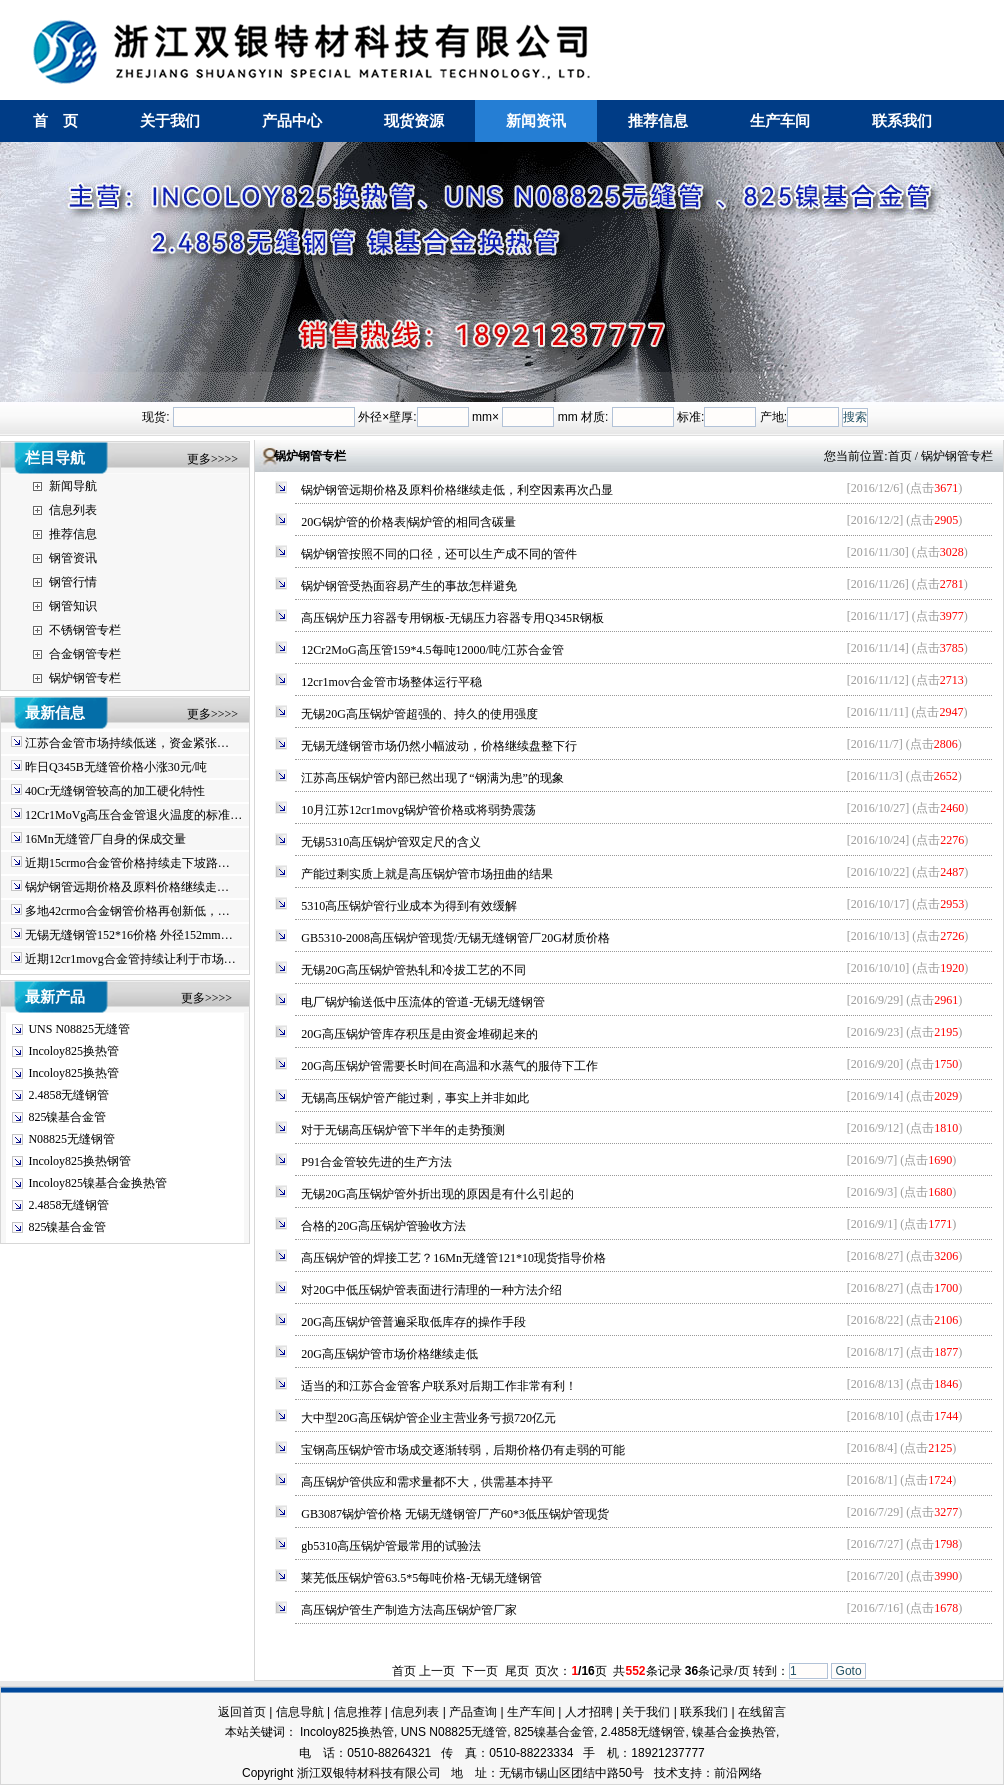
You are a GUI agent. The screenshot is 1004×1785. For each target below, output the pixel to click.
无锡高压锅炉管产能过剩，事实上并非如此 (415, 1098)
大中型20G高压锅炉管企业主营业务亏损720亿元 (428, 1418)
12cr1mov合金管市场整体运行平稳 (391, 682)
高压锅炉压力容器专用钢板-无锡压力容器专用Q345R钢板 (452, 618)
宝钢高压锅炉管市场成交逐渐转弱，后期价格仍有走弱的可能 (463, 1450)
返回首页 (242, 1712)
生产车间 (780, 120)
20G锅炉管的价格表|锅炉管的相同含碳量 (408, 522)
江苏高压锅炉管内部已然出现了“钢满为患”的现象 (432, 778)
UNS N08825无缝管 (79, 1029)
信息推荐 (358, 1712)
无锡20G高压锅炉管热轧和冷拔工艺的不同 (413, 970)
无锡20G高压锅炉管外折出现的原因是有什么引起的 (437, 1194)
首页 (900, 456)
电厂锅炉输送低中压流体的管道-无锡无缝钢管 (423, 1002)
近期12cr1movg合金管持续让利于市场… (130, 959)
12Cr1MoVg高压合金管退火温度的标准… (133, 815)
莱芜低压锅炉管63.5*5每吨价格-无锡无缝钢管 (421, 1578)
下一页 (480, 1671)
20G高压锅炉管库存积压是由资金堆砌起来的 (419, 1034)
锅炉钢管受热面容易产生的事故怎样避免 (409, 586)
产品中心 (292, 120)
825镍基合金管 (67, 1117)
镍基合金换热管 (734, 1732)
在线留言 (762, 1712)
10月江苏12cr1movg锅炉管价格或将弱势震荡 (418, 810)
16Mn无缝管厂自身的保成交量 (105, 839)
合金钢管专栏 (85, 654)
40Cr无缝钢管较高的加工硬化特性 (115, 791)
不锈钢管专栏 (85, 630)
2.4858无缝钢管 (68, 1095)
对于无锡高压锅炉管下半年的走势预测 (403, 1130)
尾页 (517, 1671)
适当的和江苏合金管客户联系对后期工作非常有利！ (439, 1386)
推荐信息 (658, 120)
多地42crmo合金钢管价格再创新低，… (127, 911)
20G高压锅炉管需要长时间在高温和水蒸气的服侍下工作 (449, 1066)
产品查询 (473, 1712)
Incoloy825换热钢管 (79, 1161)
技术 (666, 1773)
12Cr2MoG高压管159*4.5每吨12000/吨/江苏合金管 (432, 650)
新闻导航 (73, 486)
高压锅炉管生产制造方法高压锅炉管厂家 (409, 1610)
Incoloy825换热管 (73, 1051)
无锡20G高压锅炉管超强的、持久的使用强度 (419, 714)
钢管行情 (73, 582)
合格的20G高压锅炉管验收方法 (383, 1226)
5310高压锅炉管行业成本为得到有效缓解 (409, 906)
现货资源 (414, 120)
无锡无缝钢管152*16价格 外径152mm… (129, 935)
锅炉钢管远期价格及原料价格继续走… (127, 887)
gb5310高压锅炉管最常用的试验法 (391, 1546)
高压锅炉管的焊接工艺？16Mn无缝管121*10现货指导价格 (453, 1258)
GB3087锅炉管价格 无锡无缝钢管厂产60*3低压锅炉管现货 (455, 1514)
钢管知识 (73, 606)
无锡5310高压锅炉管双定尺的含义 (391, 842)
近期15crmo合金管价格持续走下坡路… (127, 863)
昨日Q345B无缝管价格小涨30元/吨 (116, 767)
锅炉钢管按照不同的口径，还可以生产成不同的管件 (439, 554)
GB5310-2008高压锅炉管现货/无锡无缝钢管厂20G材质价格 (455, 938)
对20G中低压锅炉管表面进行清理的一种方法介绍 (431, 1290)
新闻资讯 (536, 120)
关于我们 (170, 120)
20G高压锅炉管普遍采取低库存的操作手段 (413, 1322)
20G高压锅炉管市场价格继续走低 (389, 1354)
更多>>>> (212, 459)
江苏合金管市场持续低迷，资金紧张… (127, 743)
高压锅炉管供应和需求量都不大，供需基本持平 (427, 1482)
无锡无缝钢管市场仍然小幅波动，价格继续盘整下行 (439, 746)
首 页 (55, 120)
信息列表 (73, 510)
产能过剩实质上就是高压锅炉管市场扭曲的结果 (427, 874)
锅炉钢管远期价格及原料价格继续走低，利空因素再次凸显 (457, 490)
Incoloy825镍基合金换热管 (97, 1183)
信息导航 (300, 1712)
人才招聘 (589, 1712)
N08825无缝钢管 (71, 1139)
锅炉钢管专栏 (85, 678)
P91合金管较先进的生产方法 (376, 1162)
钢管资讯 (73, 558)
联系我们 (902, 120)
